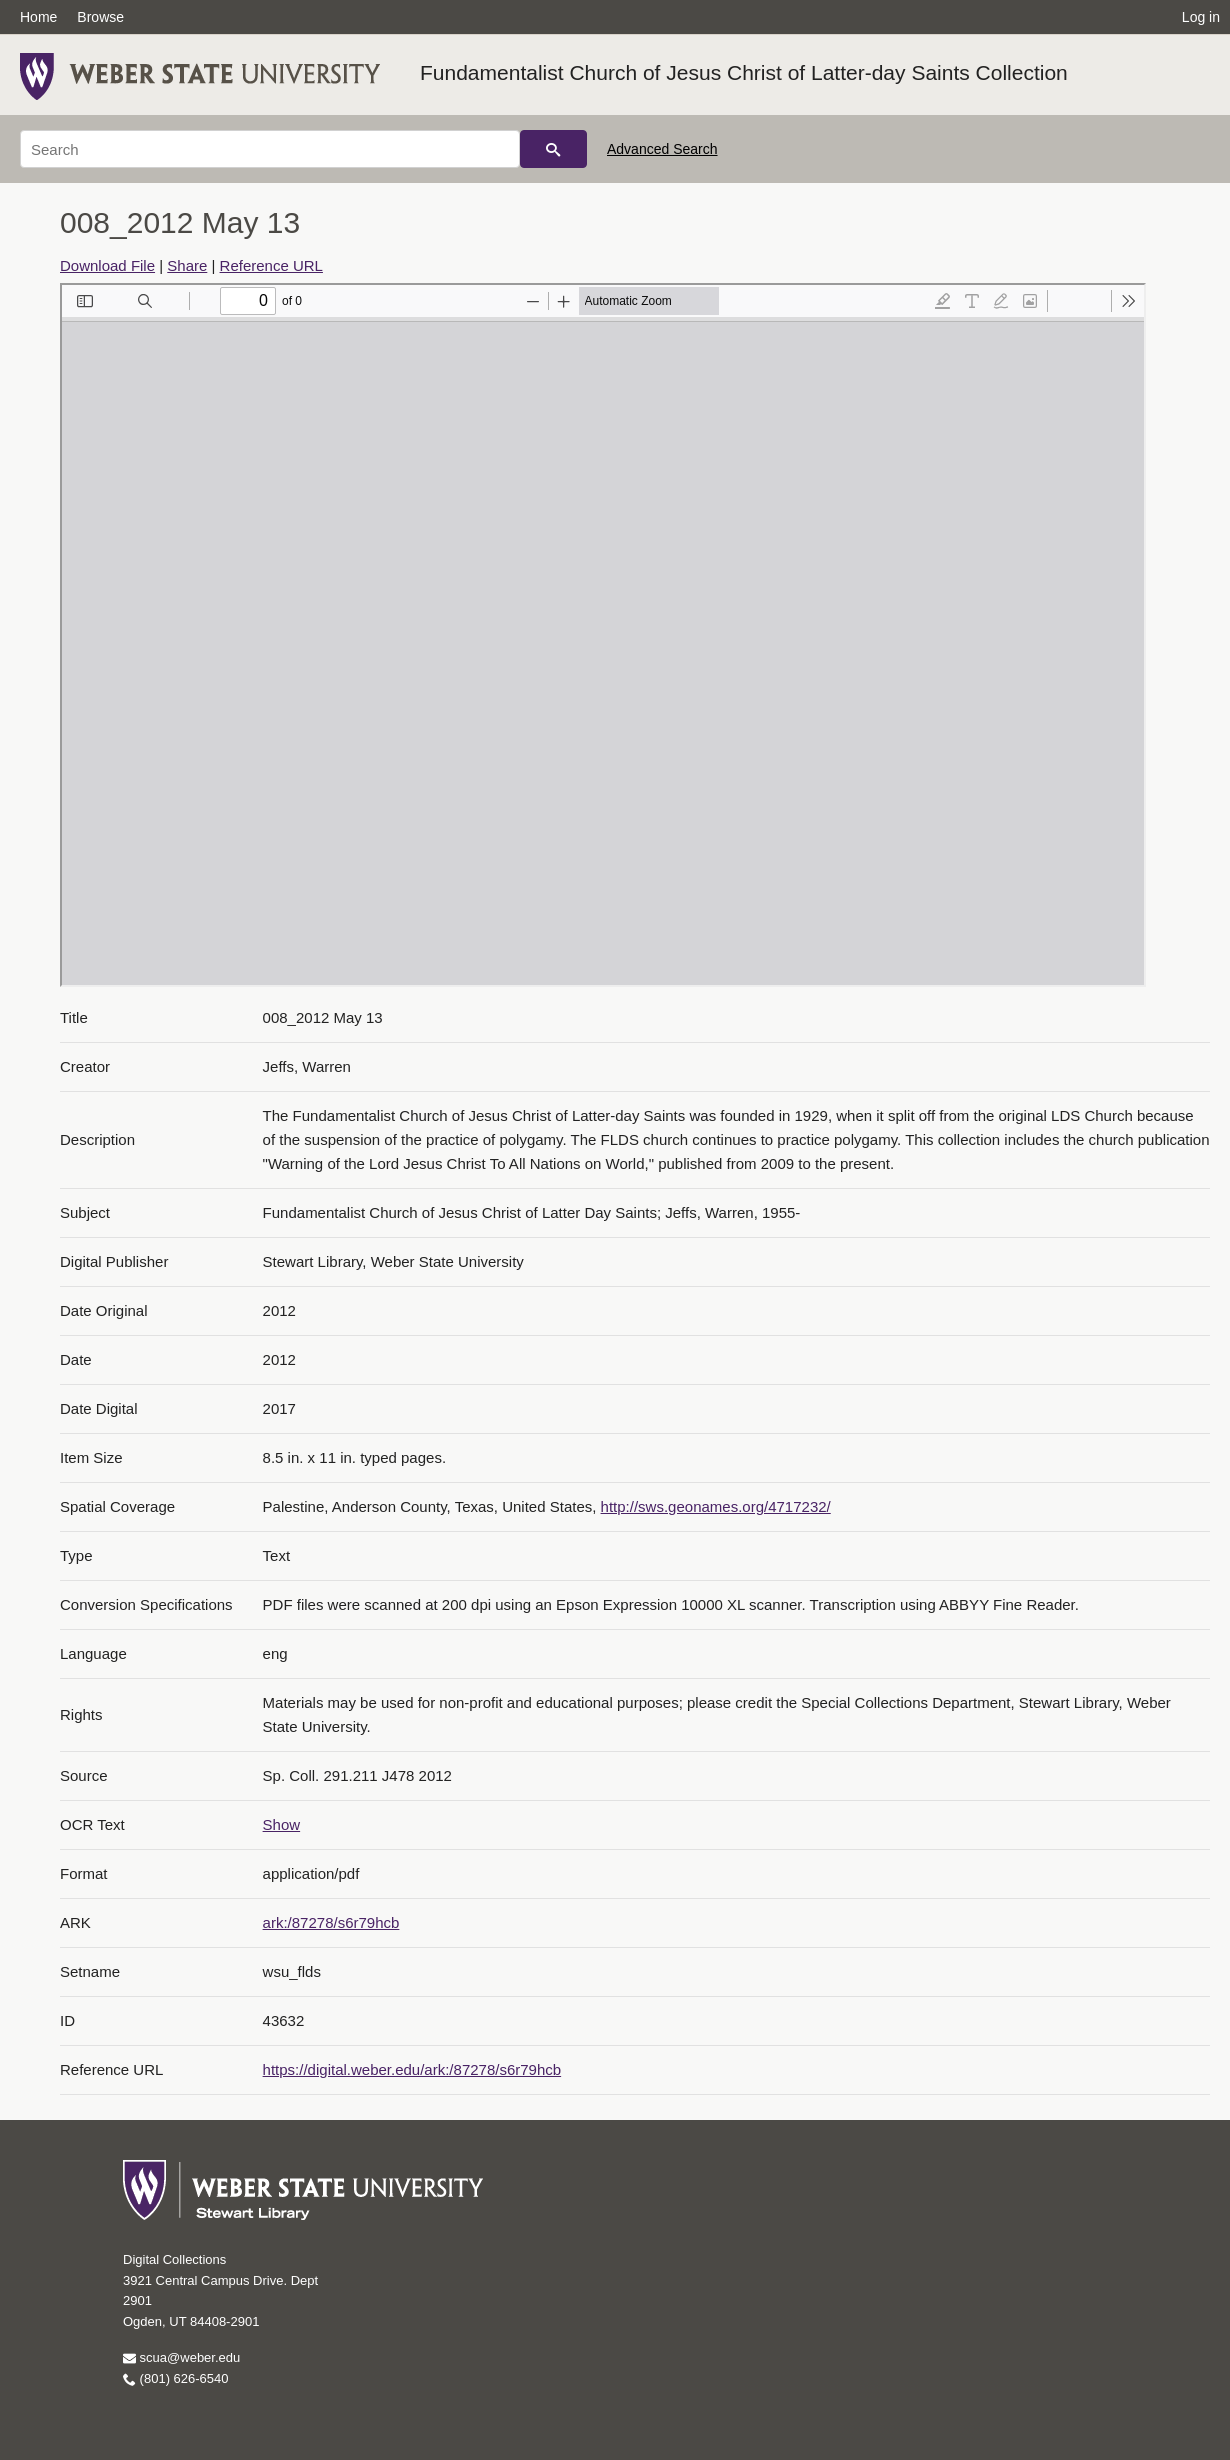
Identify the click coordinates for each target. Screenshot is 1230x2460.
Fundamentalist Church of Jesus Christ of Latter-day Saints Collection (744, 72)
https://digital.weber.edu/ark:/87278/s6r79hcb (412, 2069)
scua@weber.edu (181, 2357)
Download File (107, 265)
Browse (100, 17)
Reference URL (271, 265)
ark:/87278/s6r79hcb (331, 1922)
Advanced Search (662, 149)
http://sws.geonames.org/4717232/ (716, 1506)
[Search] (270, 149)
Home (38, 17)
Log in (1201, 17)
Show (282, 1824)
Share (187, 265)
